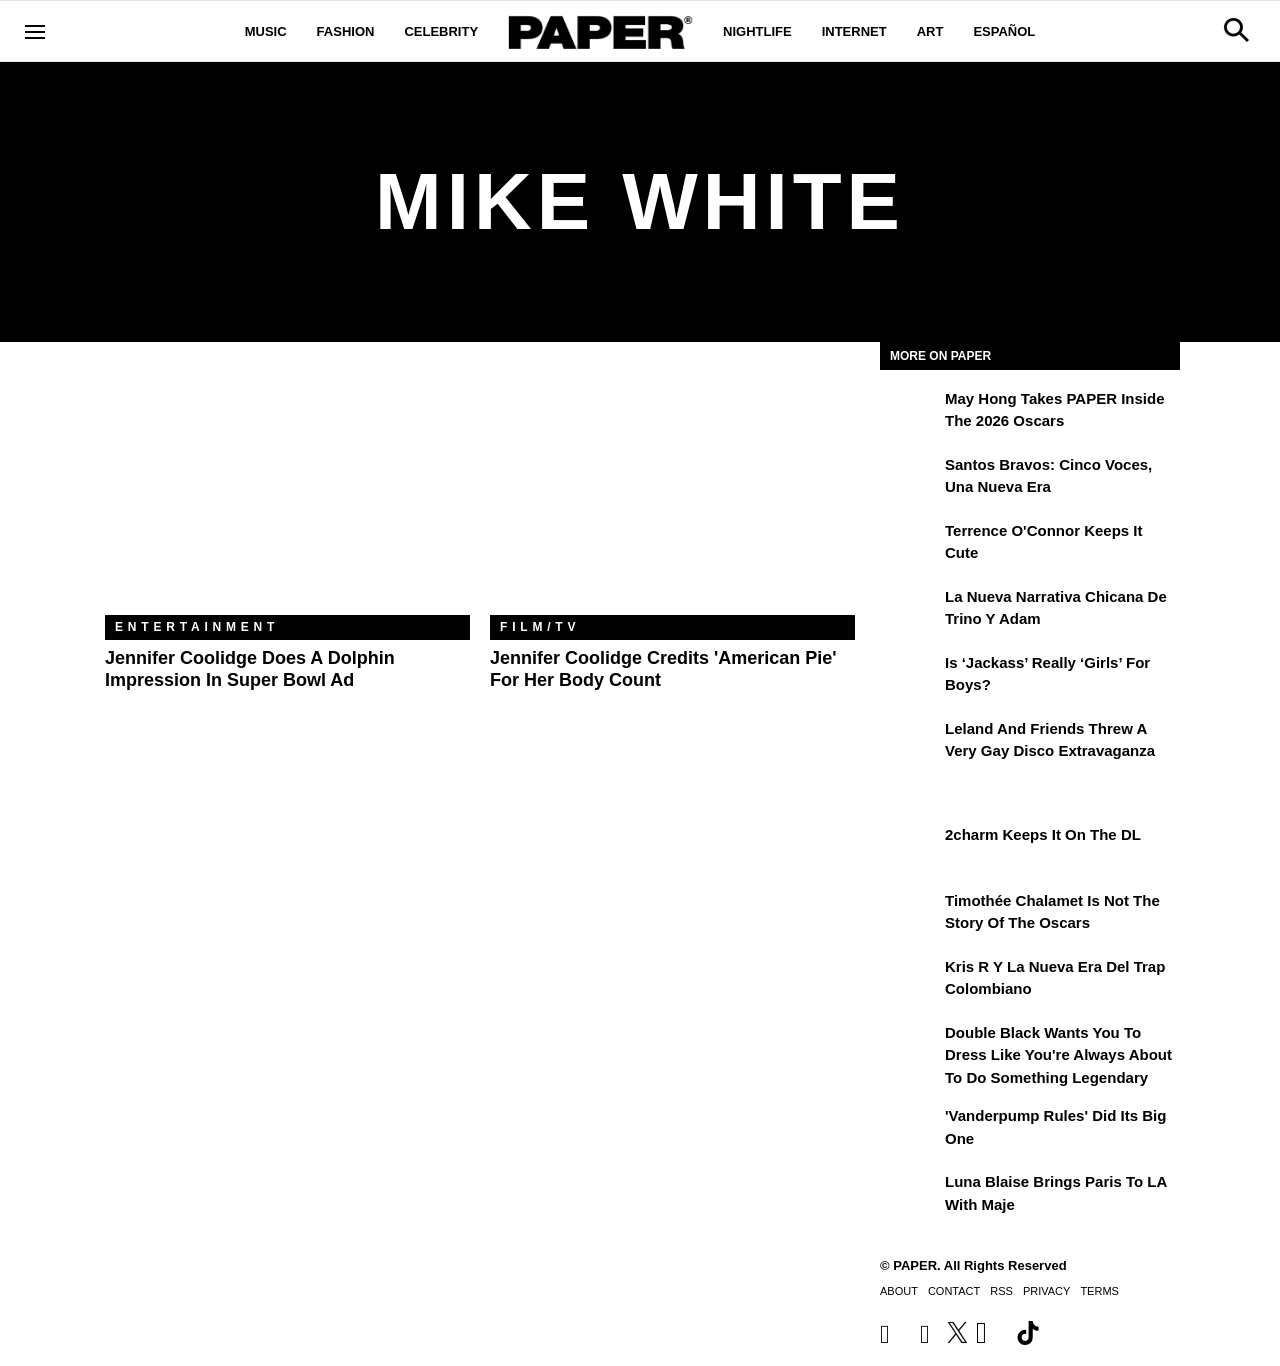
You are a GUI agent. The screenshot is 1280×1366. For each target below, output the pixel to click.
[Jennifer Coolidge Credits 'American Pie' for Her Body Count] (672, 493)
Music (266, 31)
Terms (1099, 1291)
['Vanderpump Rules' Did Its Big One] (910, 1130)
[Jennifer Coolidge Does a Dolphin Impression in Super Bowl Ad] (287, 493)
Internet (854, 31)
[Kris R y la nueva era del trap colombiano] (910, 981)
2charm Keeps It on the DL (1043, 834)
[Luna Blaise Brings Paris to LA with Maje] (910, 1196)
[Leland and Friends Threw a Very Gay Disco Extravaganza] (910, 743)
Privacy (1046, 1291)
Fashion (346, 31)
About (899, 1291)
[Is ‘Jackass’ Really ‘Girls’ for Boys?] (910, 677)
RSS (1001, 1291)
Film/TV (540, 627)
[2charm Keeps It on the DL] (910, 849)
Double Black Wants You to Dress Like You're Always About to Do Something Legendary (1058, 1055)
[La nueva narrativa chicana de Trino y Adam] (910, 611)
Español (1004, 31)
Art (930, 31)
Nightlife (757, 31)
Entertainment (197, 627)
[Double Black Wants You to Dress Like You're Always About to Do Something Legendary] (910, 1047)
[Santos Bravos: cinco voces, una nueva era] (910, 479)
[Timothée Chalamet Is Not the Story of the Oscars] (910, 915)
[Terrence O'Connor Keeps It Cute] (910, 545)
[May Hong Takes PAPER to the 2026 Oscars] (910, 413)
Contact (954, 1291)
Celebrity (441, 31)
